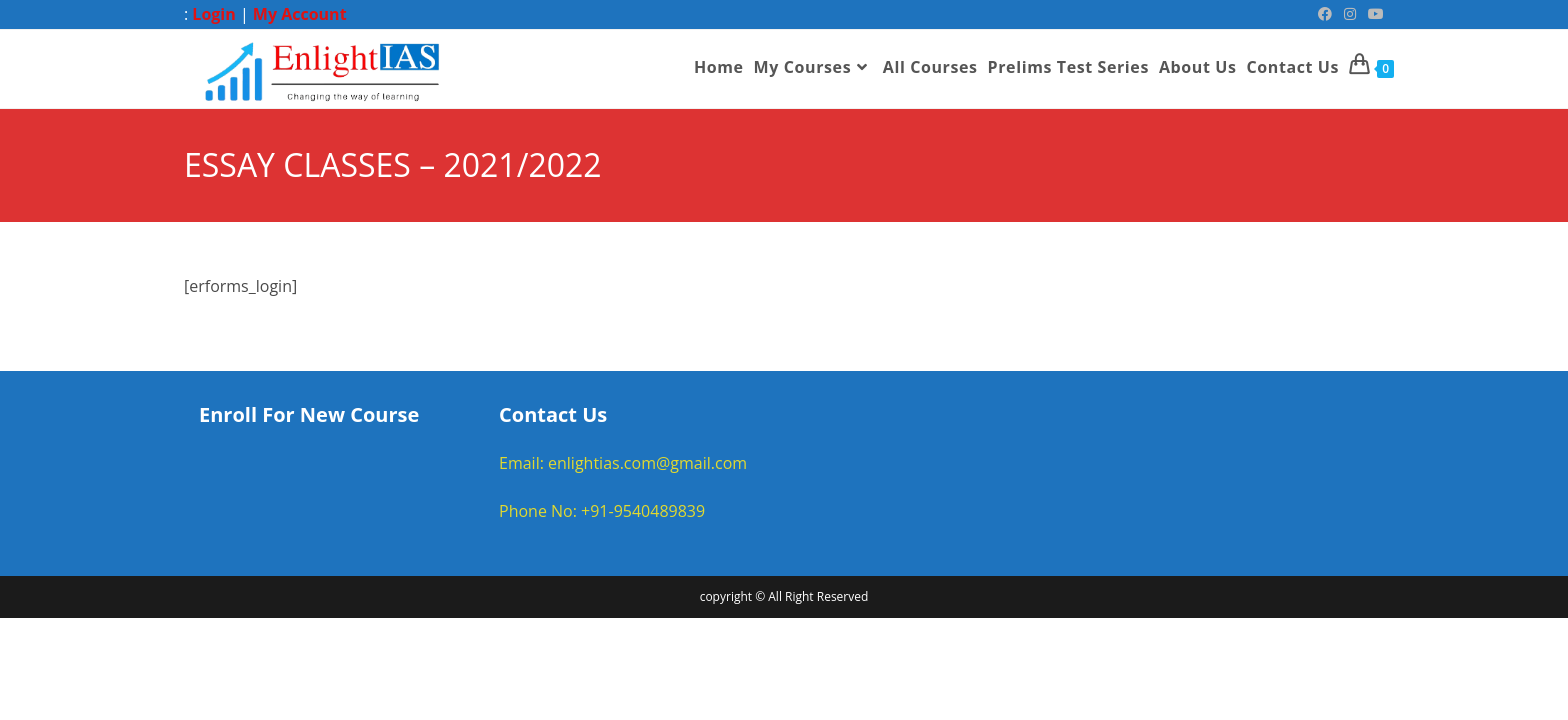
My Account (300, 14)
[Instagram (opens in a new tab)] (1350, 14)
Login (213, 14)
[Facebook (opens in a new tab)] (1325, 14)
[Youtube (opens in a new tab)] (1373, 14)
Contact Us (553, 414)
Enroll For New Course (309, 414)
